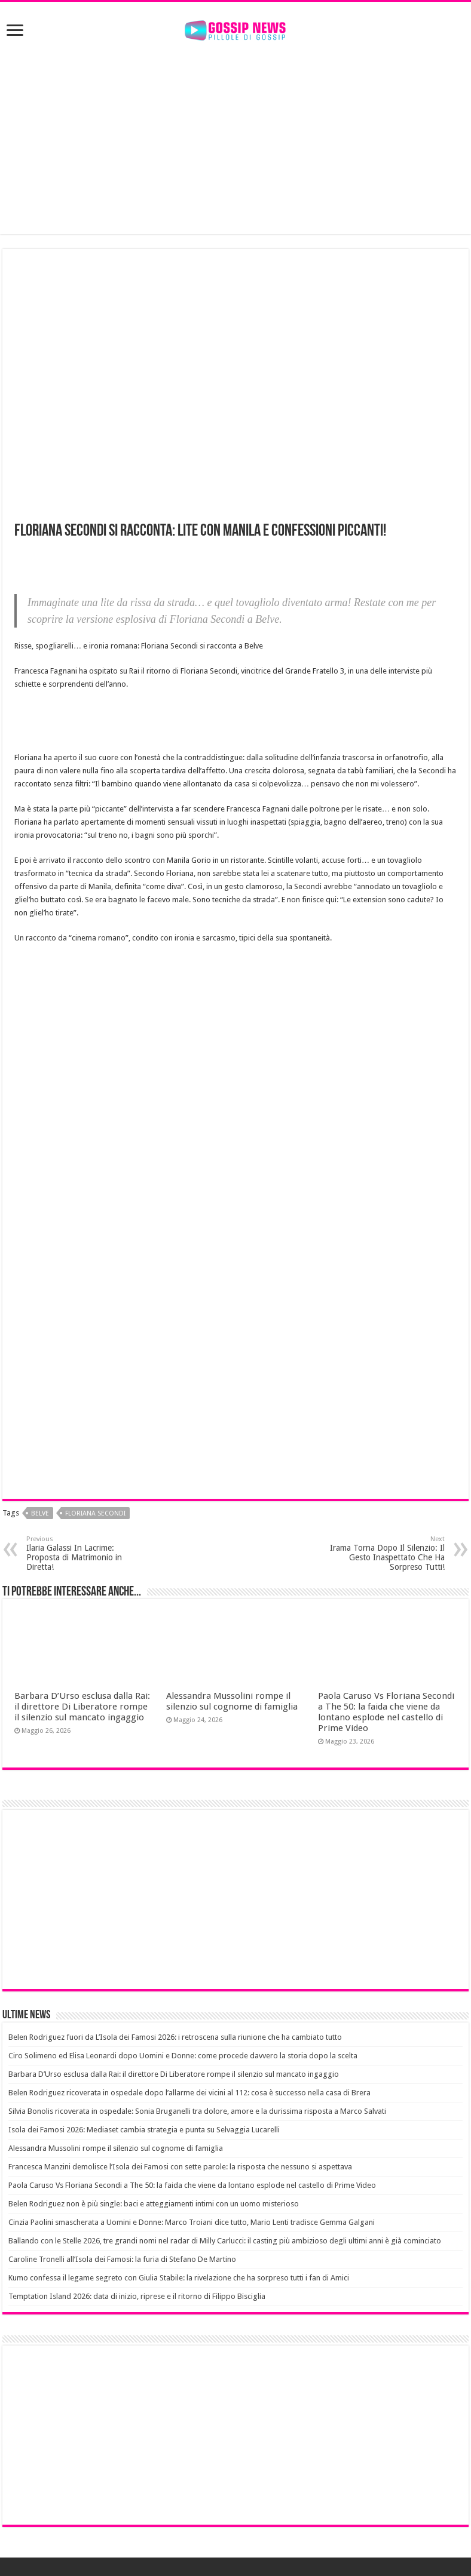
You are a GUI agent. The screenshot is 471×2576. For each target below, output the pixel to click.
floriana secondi (95, 1513)
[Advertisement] (235, 138)
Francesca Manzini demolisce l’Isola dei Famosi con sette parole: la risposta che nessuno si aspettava (180, 2166)
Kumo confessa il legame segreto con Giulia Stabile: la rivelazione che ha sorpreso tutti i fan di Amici (178, 2277)
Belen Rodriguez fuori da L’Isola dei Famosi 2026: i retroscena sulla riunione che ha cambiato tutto (175, 2037)
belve (40, 1513)
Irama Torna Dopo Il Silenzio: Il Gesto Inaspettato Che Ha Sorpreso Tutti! (383, 1553)
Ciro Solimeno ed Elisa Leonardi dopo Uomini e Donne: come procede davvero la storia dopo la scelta (182, 2055)
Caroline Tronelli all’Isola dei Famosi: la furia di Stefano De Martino (122, 2259)
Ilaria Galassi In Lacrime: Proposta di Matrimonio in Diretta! (87, 1553)
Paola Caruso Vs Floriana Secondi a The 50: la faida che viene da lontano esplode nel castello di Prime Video (386, 1711)
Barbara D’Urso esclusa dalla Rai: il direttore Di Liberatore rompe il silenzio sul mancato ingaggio (82, 1706)
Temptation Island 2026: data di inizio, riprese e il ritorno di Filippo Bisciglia (136, 2296)
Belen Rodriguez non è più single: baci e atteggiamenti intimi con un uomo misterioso (153, 2203)
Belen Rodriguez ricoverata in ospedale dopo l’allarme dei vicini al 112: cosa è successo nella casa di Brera (189, 2092)
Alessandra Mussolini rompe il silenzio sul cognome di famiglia (232, 1701)
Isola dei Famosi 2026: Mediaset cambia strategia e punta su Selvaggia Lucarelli (144, 2129)
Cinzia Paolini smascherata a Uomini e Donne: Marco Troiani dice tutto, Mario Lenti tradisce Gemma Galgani (191, 2222)
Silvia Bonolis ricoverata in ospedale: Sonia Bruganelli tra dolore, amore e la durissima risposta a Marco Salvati (197, 2111)
